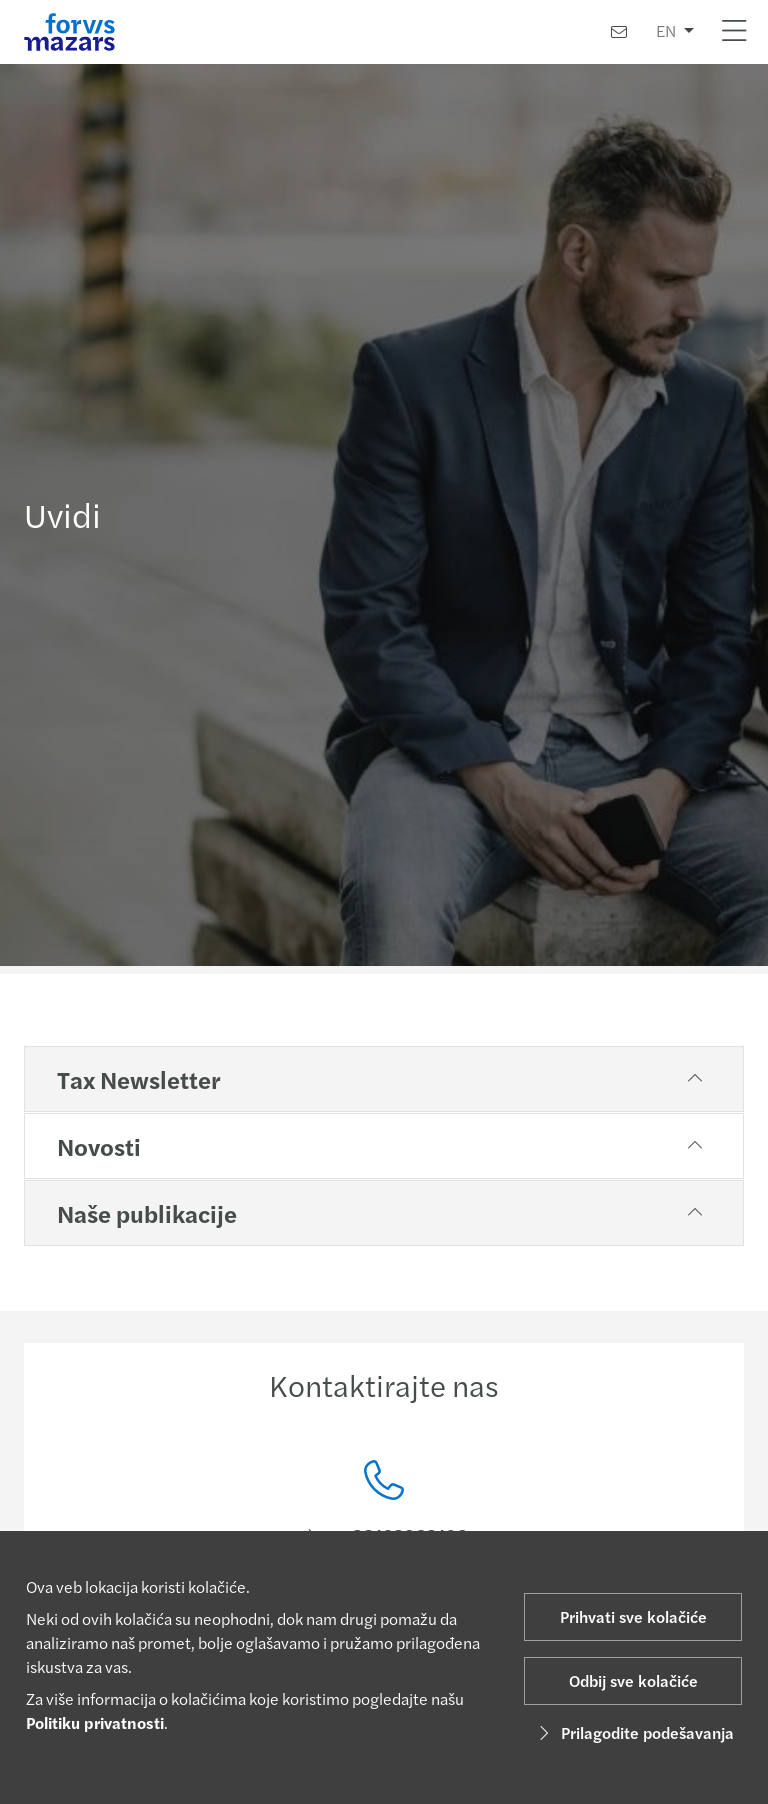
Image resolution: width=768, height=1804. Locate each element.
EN (666, 30)
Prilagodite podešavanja (633, 1732)
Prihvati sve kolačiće (633, 1616)
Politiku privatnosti (95, 1722)
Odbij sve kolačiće (633, 1680)
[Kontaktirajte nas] (619, 31)
